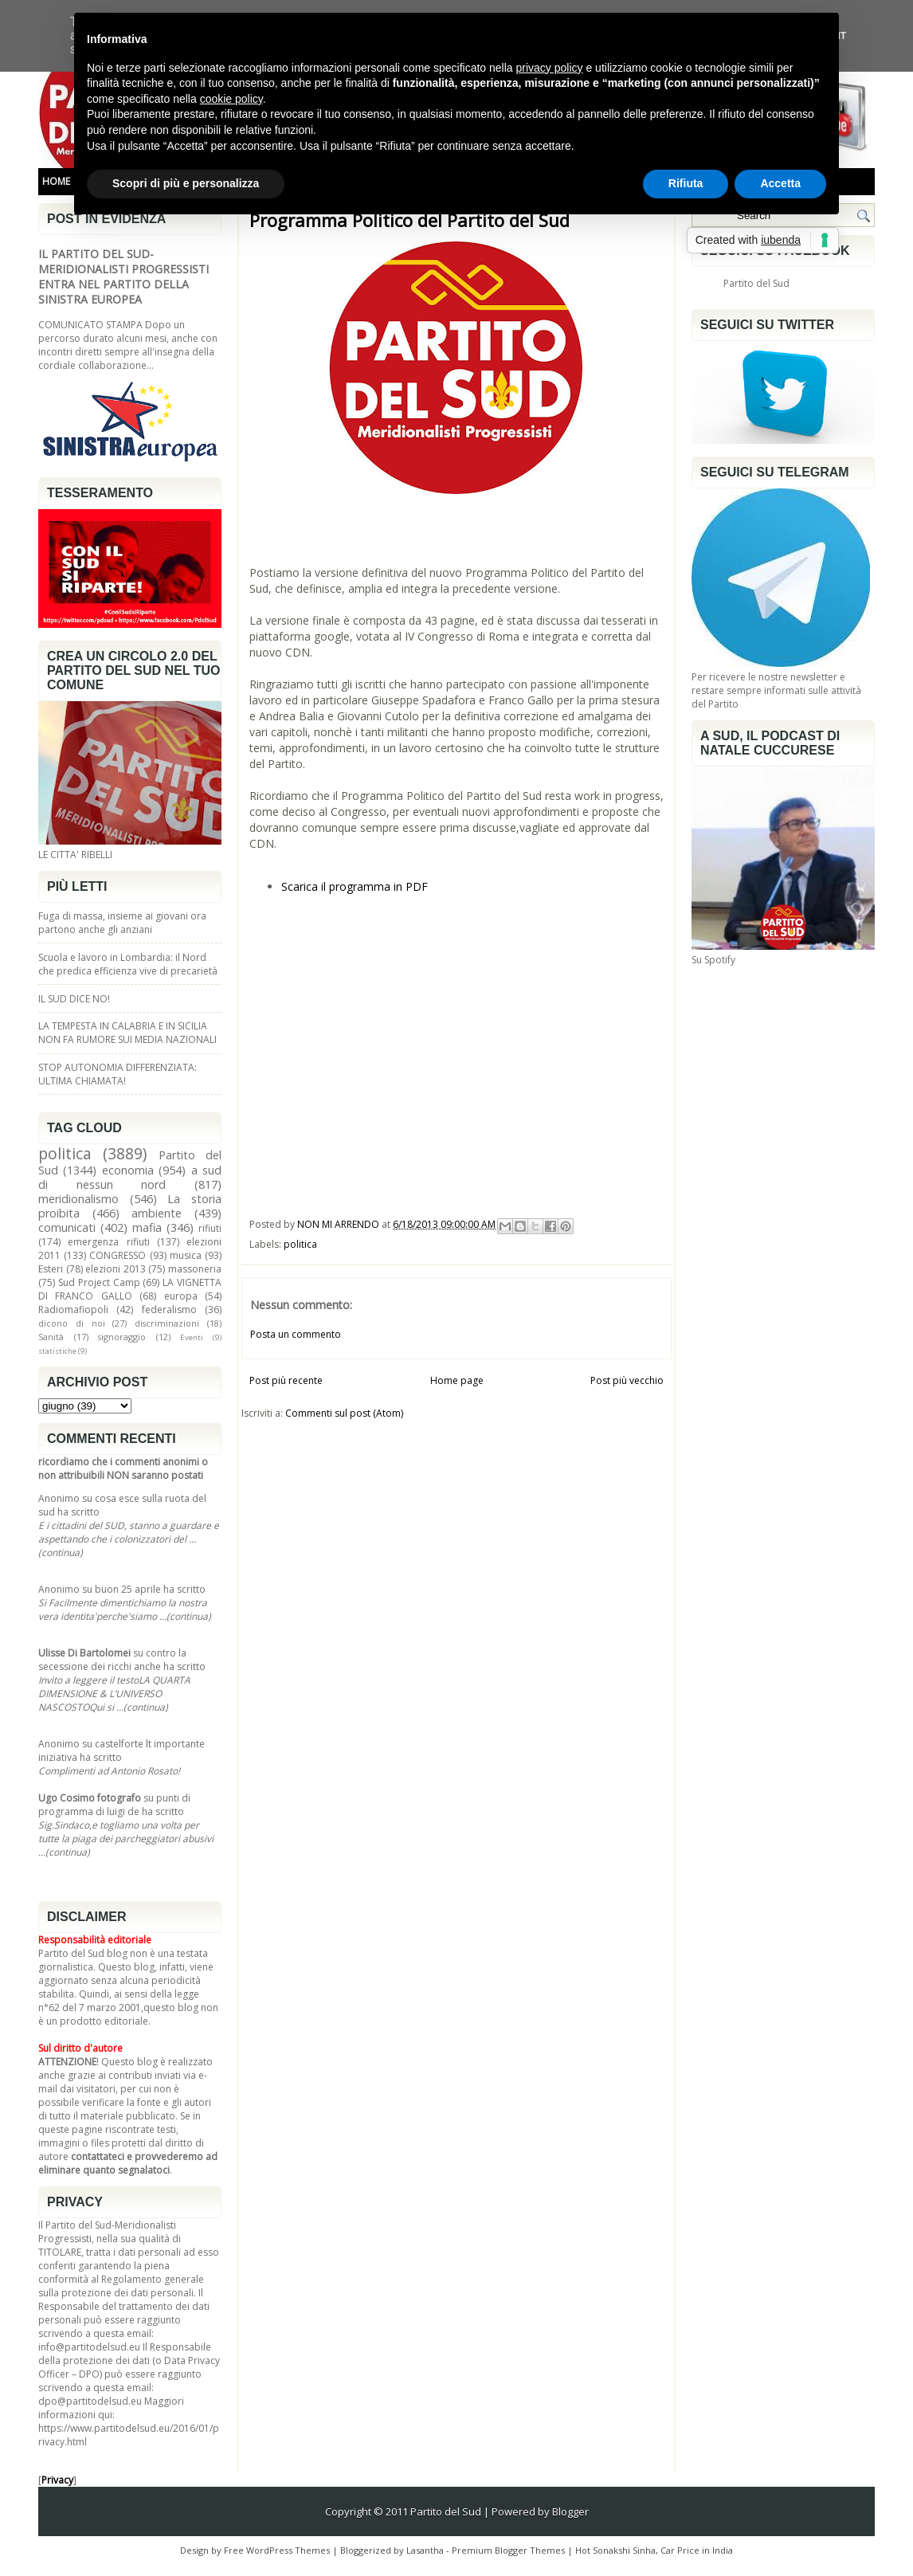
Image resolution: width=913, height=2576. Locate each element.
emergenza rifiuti (108, 1242)
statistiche (57, 1351)
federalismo (169, 1309)
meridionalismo (78, 1198)
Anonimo (59, 1498)
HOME (56, 181)
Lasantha (425, 2550)
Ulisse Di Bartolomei (84, 1653)
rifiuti (209, 1228)
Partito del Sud (756, 283)
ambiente (156, 1213)
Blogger (570, 2511)
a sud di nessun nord (129, 1177)
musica (186, 1255)
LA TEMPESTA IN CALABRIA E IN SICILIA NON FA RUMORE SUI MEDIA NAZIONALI (127, 1032)
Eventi (191, 1337)
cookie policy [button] (231, 98)
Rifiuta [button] (685, 183)
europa (181, 1296)
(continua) (60, 1552)
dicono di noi (71, 1323)
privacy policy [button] (549, 67)
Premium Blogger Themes (508, 2550)
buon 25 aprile (128, 1589)
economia (128, 1170)
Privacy (57, 2480)
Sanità (51, 1337)
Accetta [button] (780, 183)
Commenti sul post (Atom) (344, 1413)
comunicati (67, 1227)
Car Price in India (696, 2550)
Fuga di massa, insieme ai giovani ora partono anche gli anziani (122, 922)
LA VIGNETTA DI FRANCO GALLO (129, 1289)
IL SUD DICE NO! (74, 999)
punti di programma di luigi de (114, 1804)
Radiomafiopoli (73, 1309)
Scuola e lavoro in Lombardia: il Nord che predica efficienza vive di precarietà (127, 964)
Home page (457, 1380)
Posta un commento (295, 1334)
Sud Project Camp (99, 1282)
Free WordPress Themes (277, 2550)
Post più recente (286, 1380)
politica (65, 1153)
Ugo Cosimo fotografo (89, 1798)
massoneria (194, 1269)
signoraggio (122, 1337)
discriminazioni (167, 1323)
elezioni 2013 (115, 1269)
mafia (147, 1227)
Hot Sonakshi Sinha (615, 2550)
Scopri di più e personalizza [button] (185, 183)
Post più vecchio (627, 1380)
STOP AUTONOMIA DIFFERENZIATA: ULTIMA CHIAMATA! (117, 1074)
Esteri (50, 1269)
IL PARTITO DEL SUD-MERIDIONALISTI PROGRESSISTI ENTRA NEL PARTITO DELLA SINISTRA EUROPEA (123, 276)
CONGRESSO (117, 1255)
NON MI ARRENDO (339, 1224)
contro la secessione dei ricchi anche (112, 1659)
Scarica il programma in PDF (354, 886)
